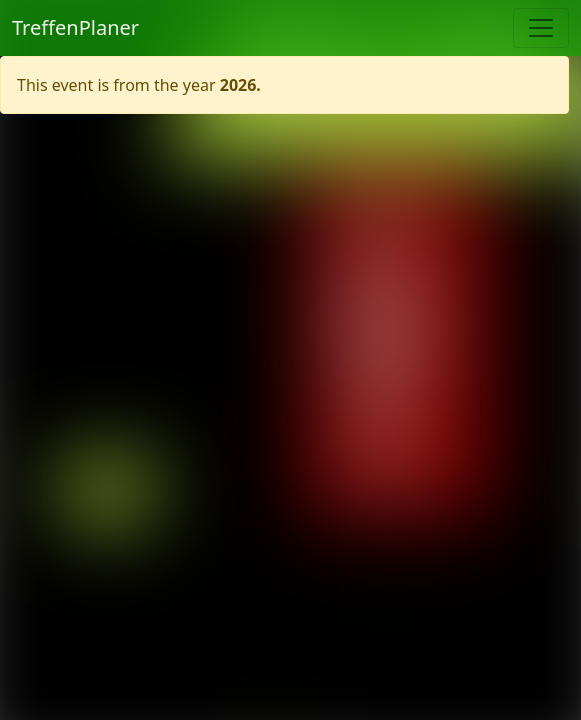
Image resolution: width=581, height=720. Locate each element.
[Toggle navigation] (541, 28)
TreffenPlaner (75, 27)
